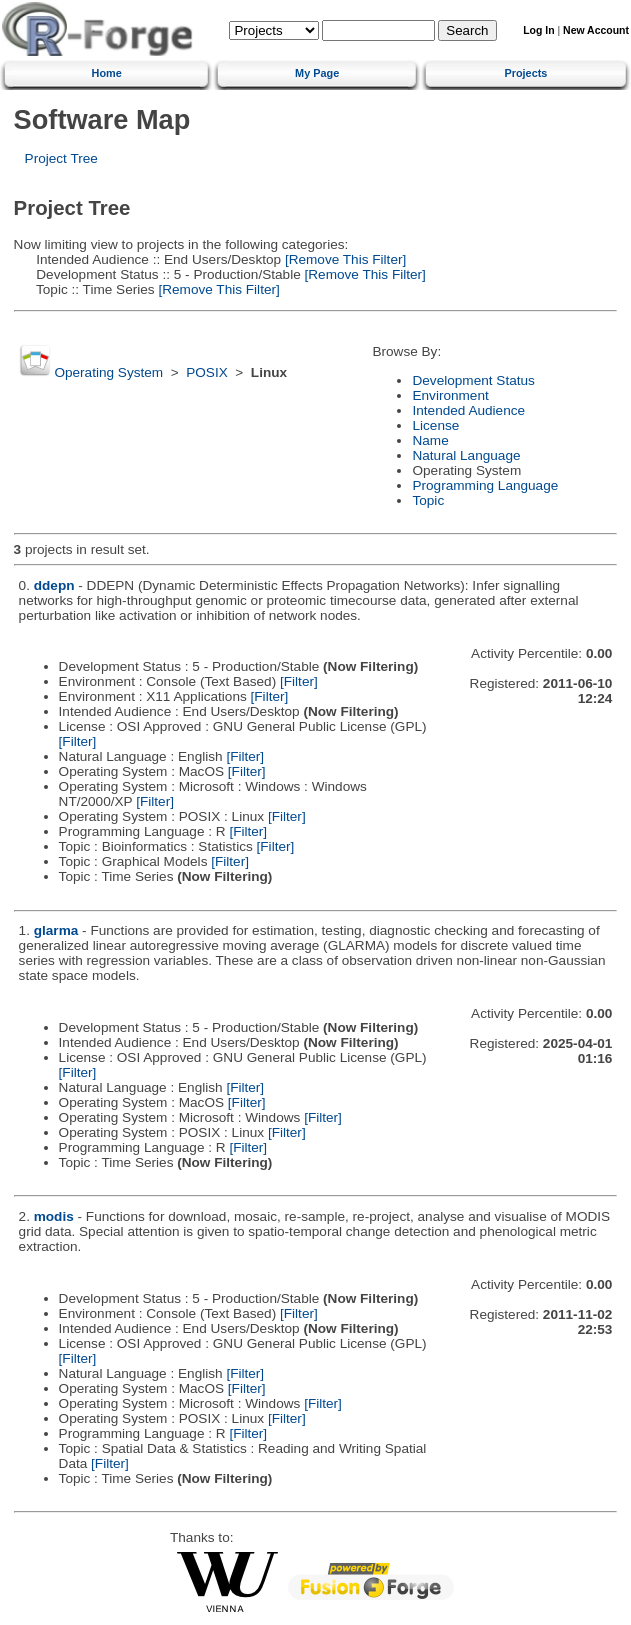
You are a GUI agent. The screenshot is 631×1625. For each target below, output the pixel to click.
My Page (317, 73)
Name (430, 440)
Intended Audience (468, 410)
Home (107, 73)
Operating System (108, 372)
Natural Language (466, 455)
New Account (596, 30)
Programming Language (485, 485)
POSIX (207, 372)
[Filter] (299, 681)
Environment (450, 395)
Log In (538, 30)
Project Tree (61, 158)
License (435, 425)
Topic (428, 500)
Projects (525, 73)
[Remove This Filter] (343, 259)
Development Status (473, 380)
